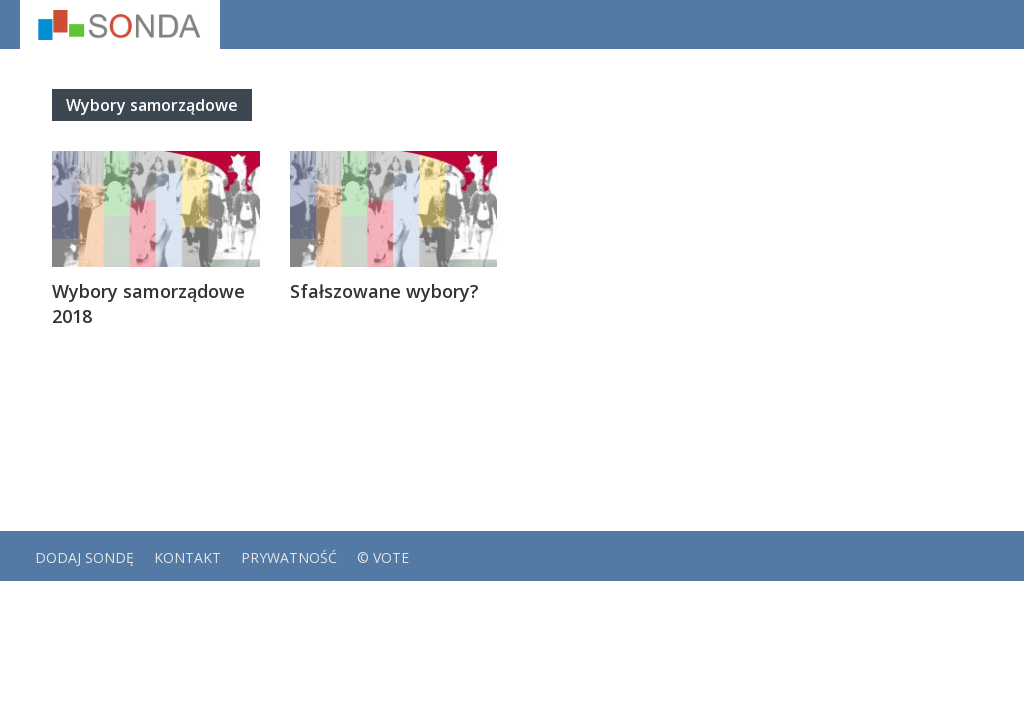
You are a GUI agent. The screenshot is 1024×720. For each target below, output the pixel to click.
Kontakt (187, 557)
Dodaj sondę (84, 557)
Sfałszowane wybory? (384, 291)
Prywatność (289, 557)
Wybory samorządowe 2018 (148, 303)
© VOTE (383, 557)
